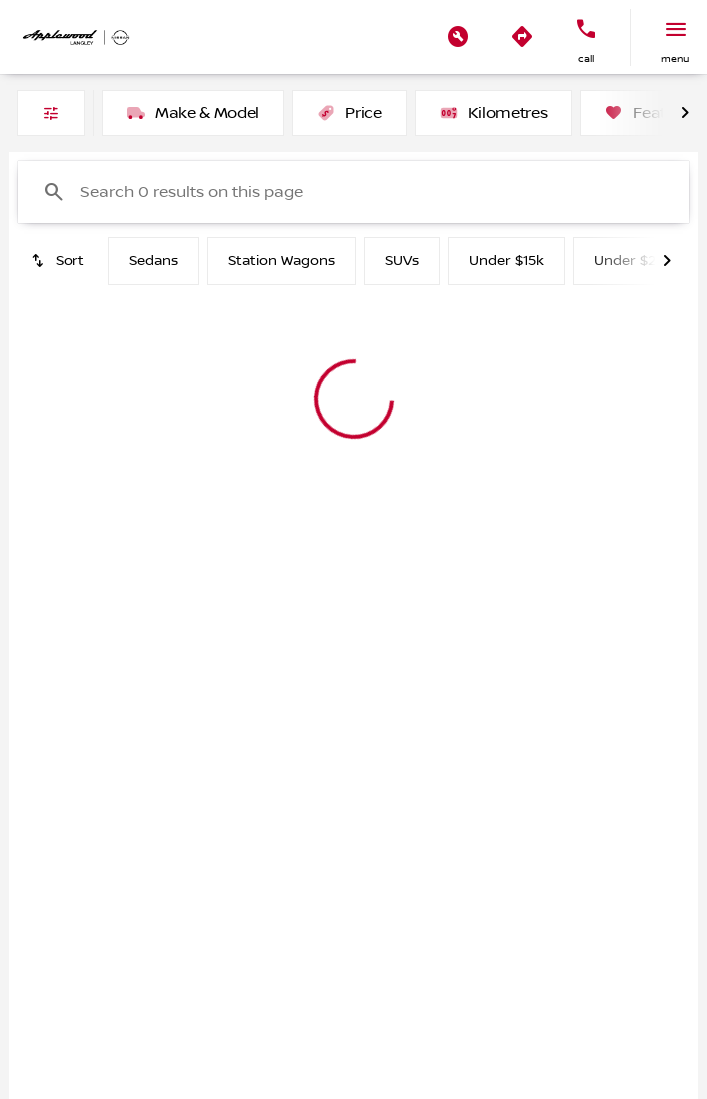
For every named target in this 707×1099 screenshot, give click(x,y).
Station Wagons (281, 261)
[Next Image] (685, 113)
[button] (458, 37)
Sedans (153, 261)
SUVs (402, 261)
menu (675, 58)
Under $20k (633, 261)
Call (586, 58)
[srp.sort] (59, 261)
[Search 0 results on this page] (353, 192)
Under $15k (506, 261)
